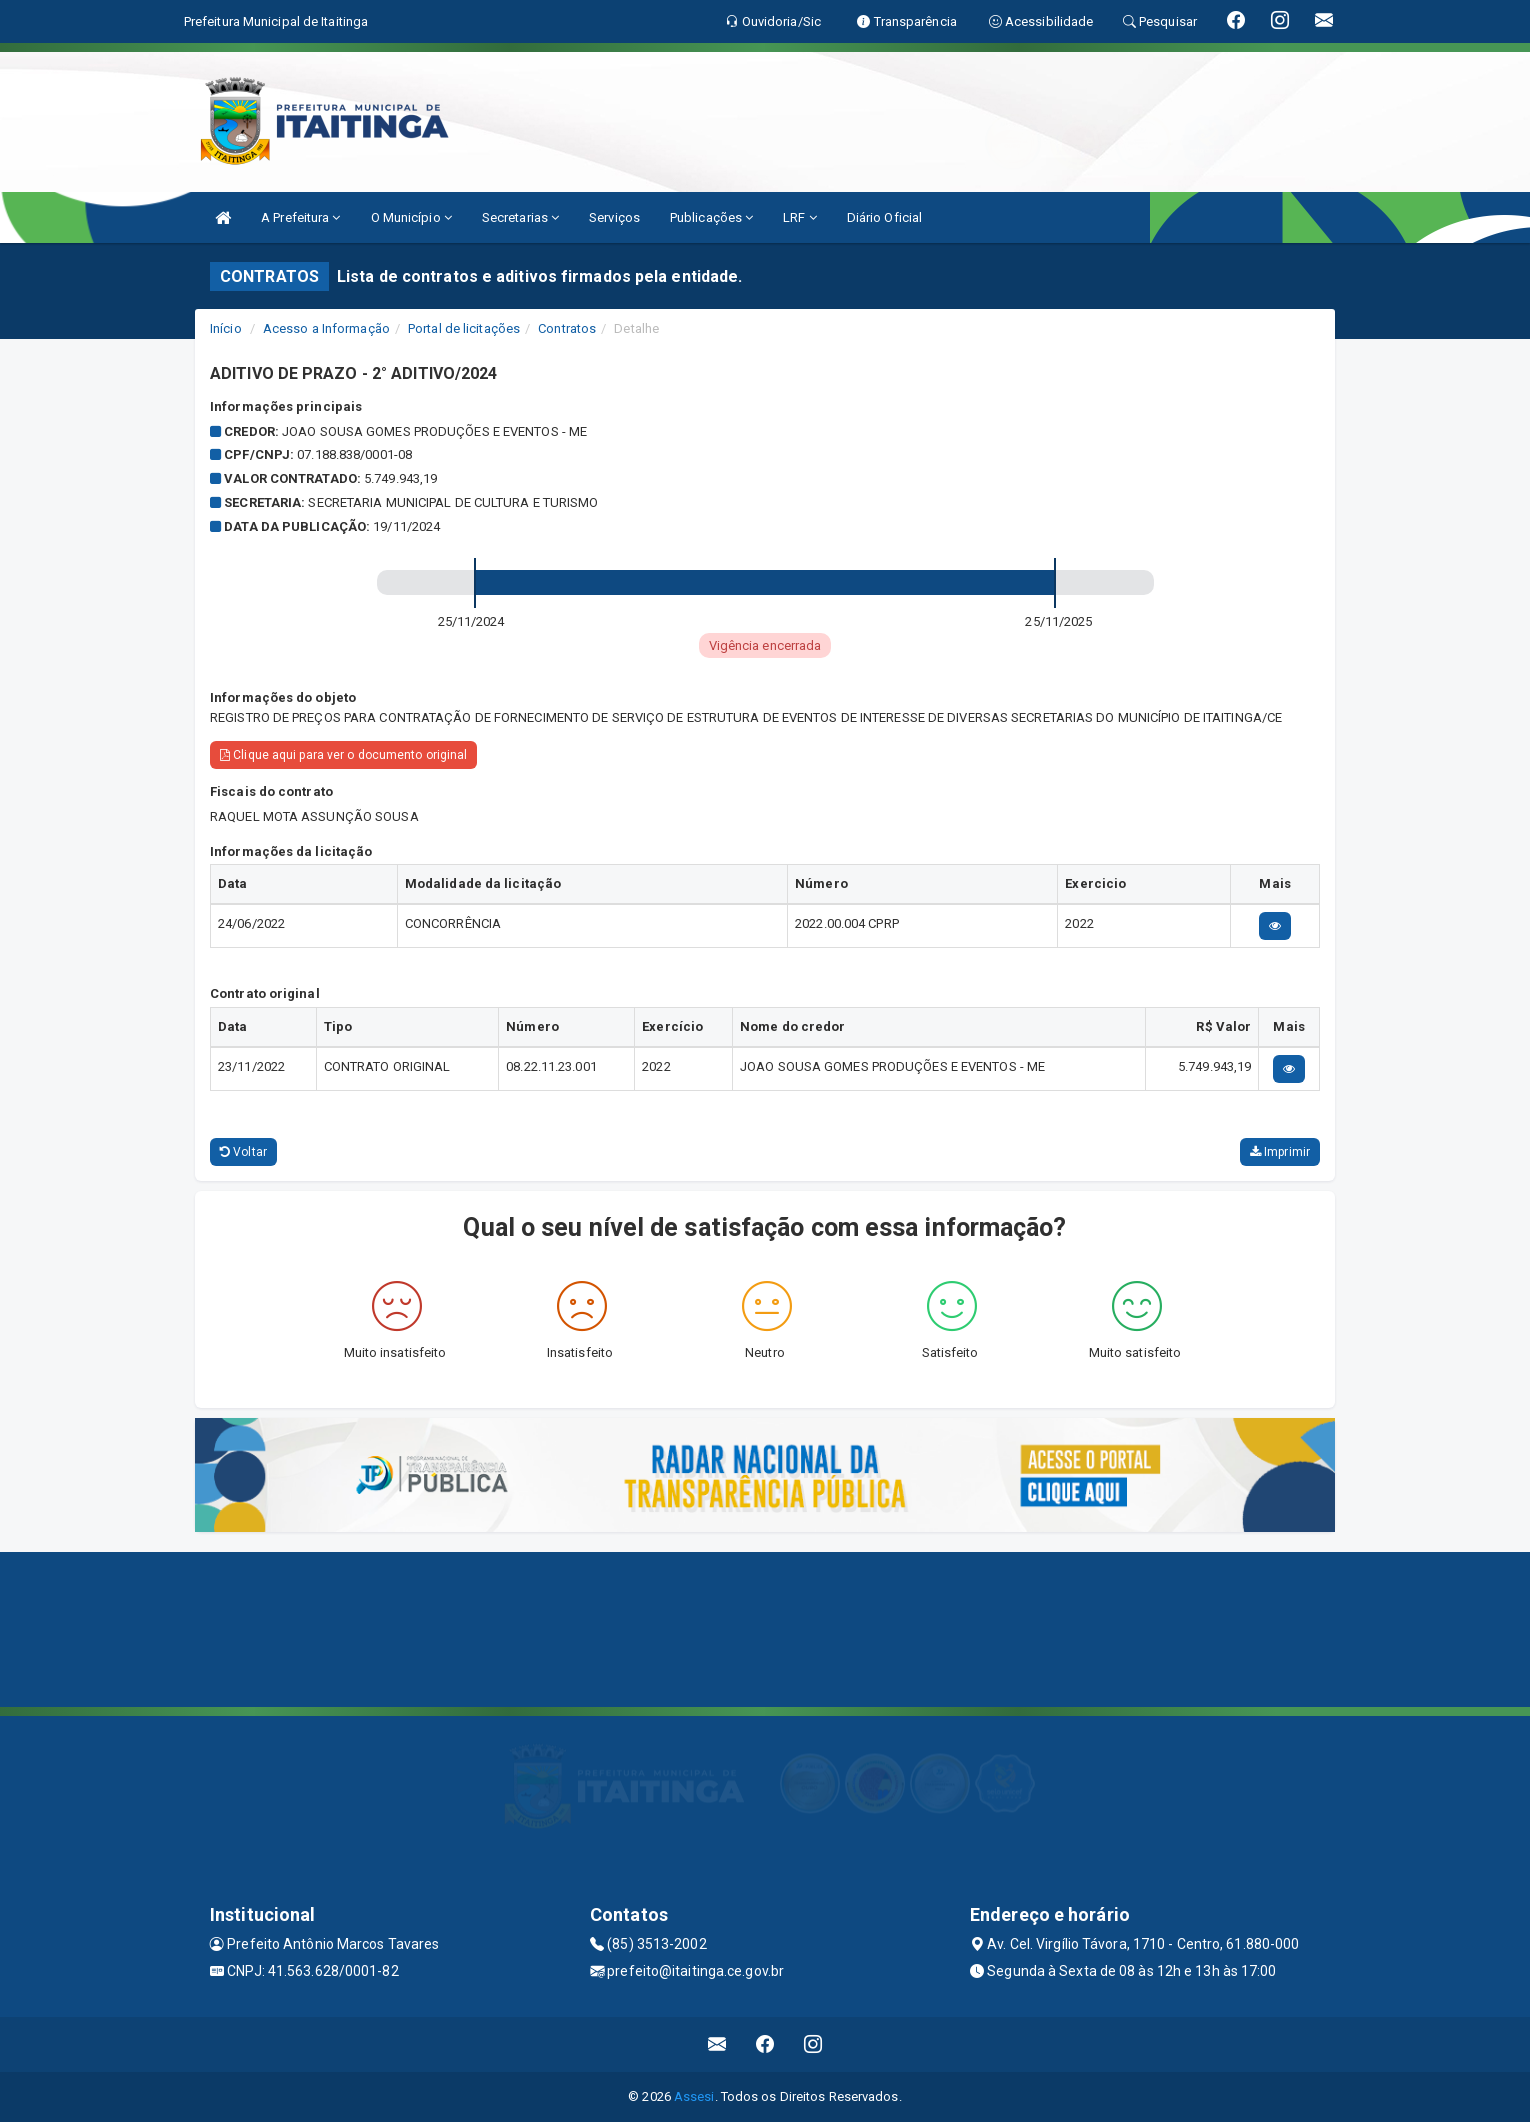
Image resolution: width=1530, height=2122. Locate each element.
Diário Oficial (884, 217)
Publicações (711, 217)
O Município (411, 217)
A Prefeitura (300, 217)
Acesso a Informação (326, 328)
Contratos (567, 328)
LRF (800, 217)
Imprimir (1280, 1152)
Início (226, 328)
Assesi (694, 2096)
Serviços (614, 217)
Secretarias (520, 217)
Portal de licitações (464, 328)
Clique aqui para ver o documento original (343, 755)
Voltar (243, 1152)
